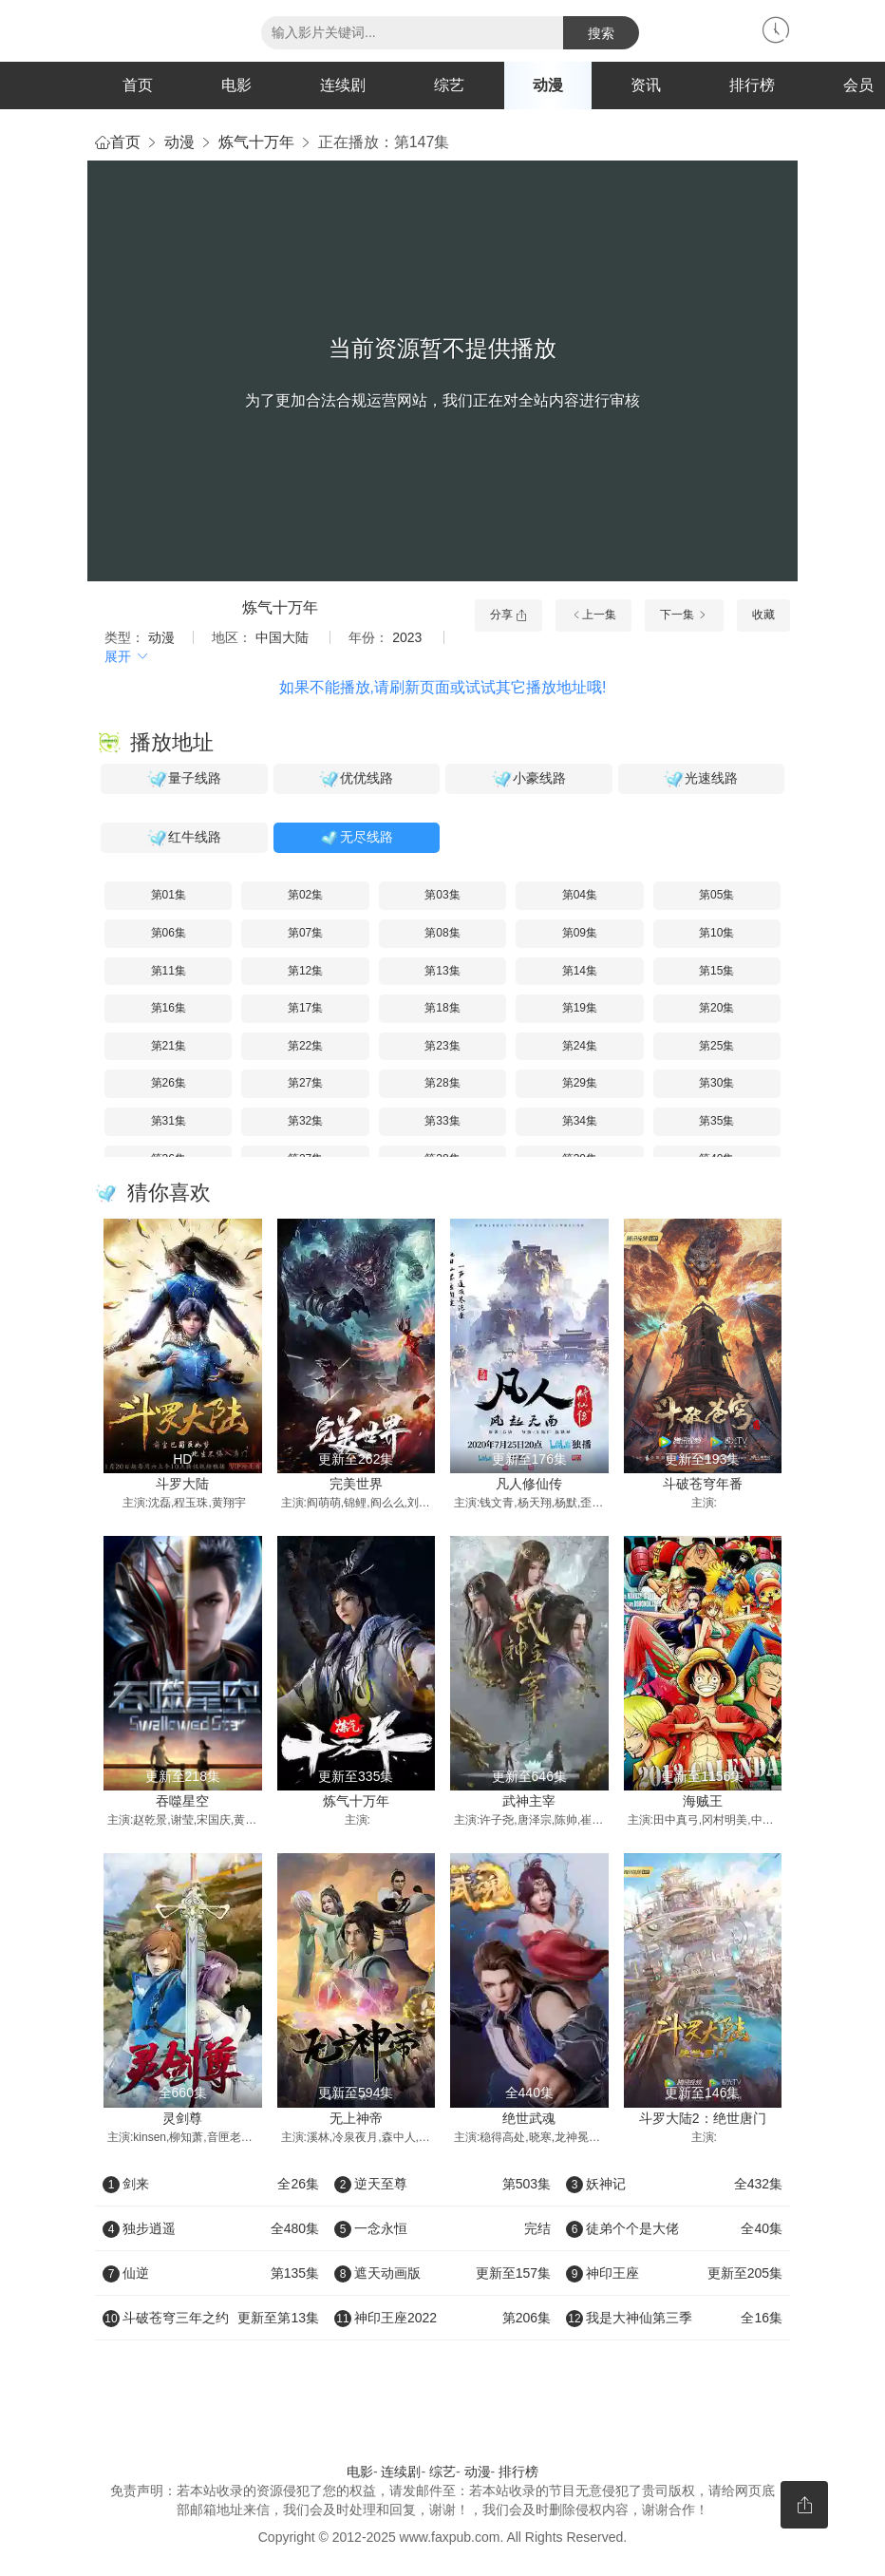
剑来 (211, 2184)
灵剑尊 (182, 2118)
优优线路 (356, 778)
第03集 (442, 894)
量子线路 (184, 778)
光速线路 (701, 778)
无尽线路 (356, 837)
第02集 (305, 894)
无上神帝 (356, 2118)
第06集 (168, 932)
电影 (236, 85)
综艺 (449, 85)
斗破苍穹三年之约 (211, 2318)
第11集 (168, 970)
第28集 (442, 1082)
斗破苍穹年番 (703, 1483)
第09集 (579, 932)
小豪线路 (529, 778)
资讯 (646, 85)
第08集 (442, 932)
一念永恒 (442, 2228)
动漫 (548, 85)
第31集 (168, 1120)
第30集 (716, 1082)
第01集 (168, 894)
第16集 (168, 1007)
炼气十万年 (256, 142)
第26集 (168, 1082)
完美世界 (356, 1483)
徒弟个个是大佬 (674, 2228)
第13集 (442, 970)
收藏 (763, 614)
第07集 (305, 932)
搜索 (601, 33)
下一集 (684, 614)
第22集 (305, 1045)
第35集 (716, 1120)
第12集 (305, 970)
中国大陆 (282, 637)
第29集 (579, 1082)
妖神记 (674, 2184)
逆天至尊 (442, 2184)
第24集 (579, 1045)
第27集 (305, 1082)
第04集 (579, 894)
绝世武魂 (528, 2118)
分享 (508, 614)
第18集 (442, 1007)
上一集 (593, 614)
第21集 (168, 1045)
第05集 (716, 894)
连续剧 (343, 85)
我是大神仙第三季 (674, 2318)
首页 (137, 85)
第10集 (716, 932)
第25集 (716, 1045)
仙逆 (211, 2273)
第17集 (305, 1007)
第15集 (716, 970)
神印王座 (674, 2273)
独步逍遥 (211, 2228)
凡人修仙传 (529, 1483)
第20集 (716, 1007)
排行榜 (752, 85)
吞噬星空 (182, 1801)
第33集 (442, 1120)
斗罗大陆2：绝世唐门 (702, 2118)
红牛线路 (184, 837)
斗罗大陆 (182, 1483)
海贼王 (703, 1801)
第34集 (579, 1120)
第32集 (305, 1120)
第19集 (579, 1007)
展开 (127, 656)
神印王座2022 (442, 2318)
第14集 (579, 970)
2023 (407, 637)
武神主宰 (528, 1801)
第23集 (442, 1045)
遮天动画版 (442, 2273)
